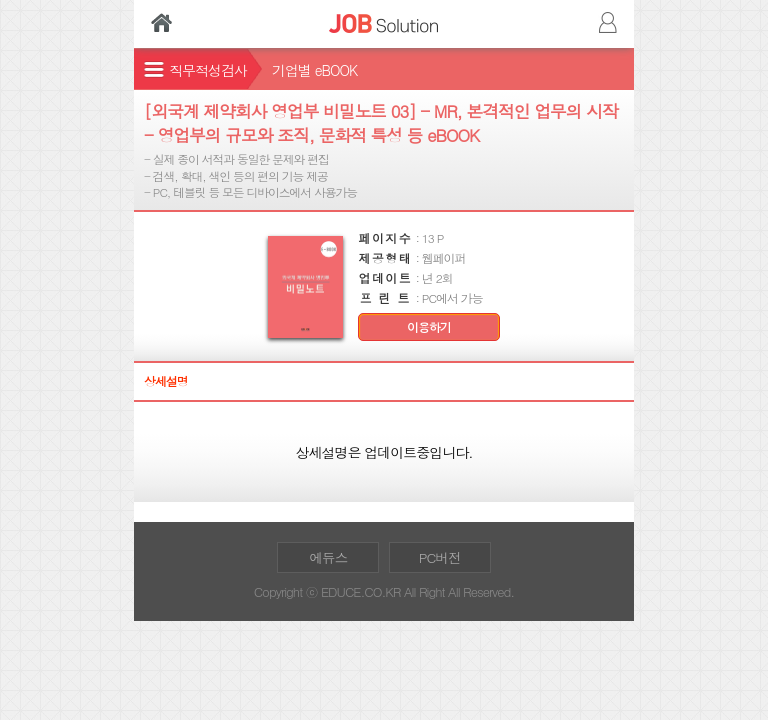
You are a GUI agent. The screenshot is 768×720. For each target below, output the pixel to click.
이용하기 (429, 327)
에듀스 (328, 557)
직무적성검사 (208, 70)
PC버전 (440, 557)
